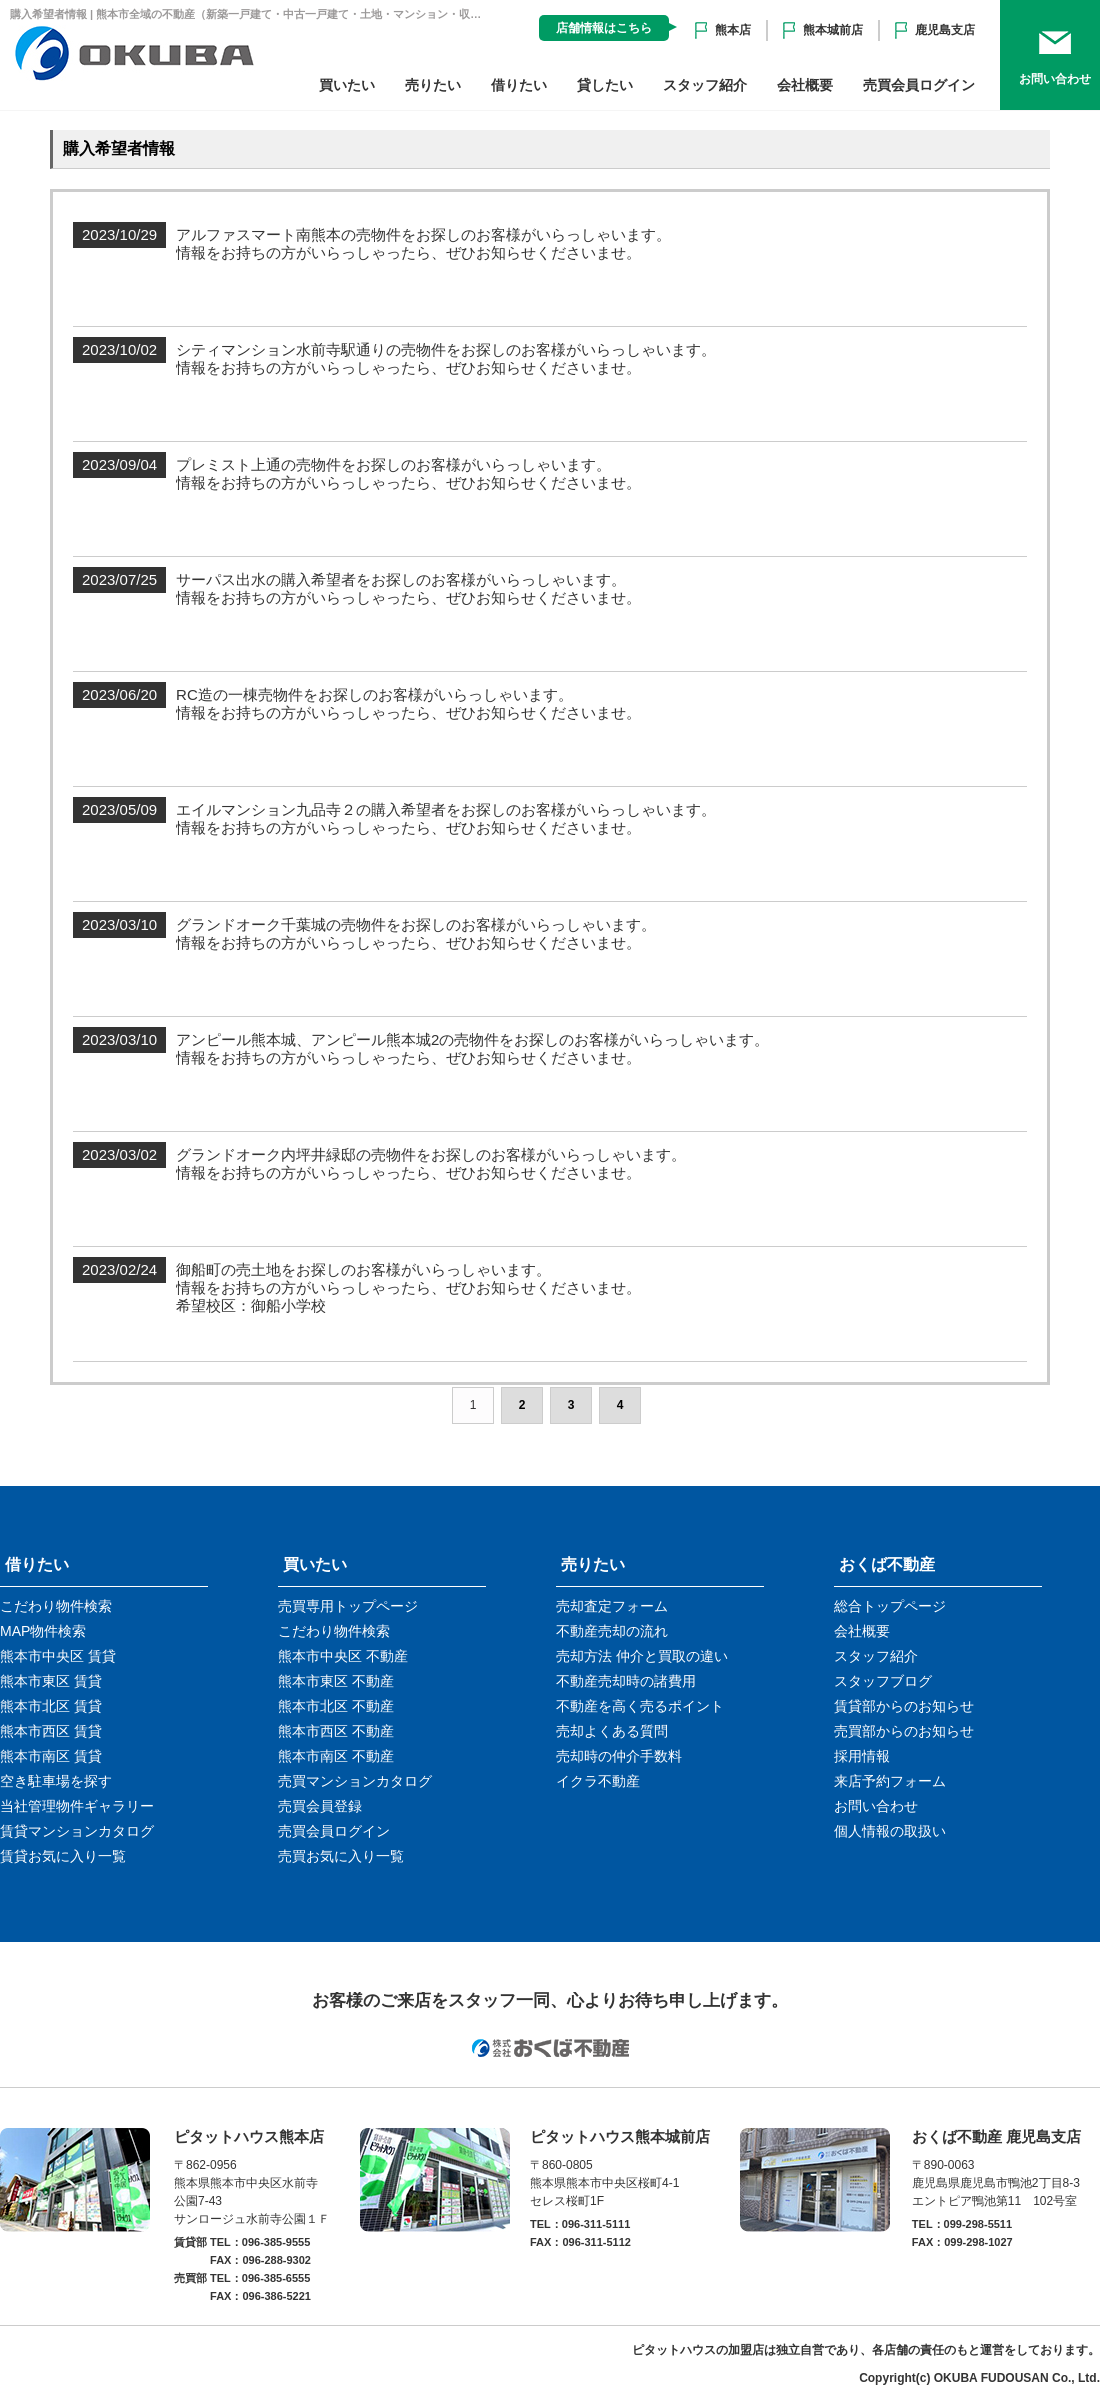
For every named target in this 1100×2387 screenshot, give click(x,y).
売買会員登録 (320, 1806)
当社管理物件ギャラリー (77, 1806)
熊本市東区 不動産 (336, 1681)
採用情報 (862, 1756)
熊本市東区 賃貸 (51, 1681)
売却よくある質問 (612, 1731)
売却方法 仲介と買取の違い (642, 1656)
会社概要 (805, 85)
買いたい (347, 85)
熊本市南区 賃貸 (51, 1756)
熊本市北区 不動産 (336, 1706)
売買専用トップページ (348, 1606)
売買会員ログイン (919, 85)
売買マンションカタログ (355, 1781)
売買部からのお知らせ (904, 1731)
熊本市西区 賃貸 (51, 1731)
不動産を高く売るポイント (640, 1706)
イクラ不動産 (598, 1781)
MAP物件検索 (43, 1631)
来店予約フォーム (890, 1781)
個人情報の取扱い (890, 1831)
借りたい (519, 85)
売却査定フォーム (612, 1606)
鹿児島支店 (945, 30)
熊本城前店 (833, 30)
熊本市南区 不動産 (336, 1756)
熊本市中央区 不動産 (343, 1656)
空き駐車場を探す (56, 1781)
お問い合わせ (876, 1806)
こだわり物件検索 (56, 1606)
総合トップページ (890, 1606)
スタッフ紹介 (705, 85)
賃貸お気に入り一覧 (63, 1856)
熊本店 (733, 30)
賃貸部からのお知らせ (904, 1706)
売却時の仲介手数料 (619, 1756)
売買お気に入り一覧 (341, 1856)
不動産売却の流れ (612, 1631)
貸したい (605, 85)
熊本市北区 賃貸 (51, 1706)
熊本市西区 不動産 (336, 1731)
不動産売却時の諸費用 (626, 1681)
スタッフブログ (883, 1681)
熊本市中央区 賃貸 (58, 1656)
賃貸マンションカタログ (77, 1831)
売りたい (433, 85)
